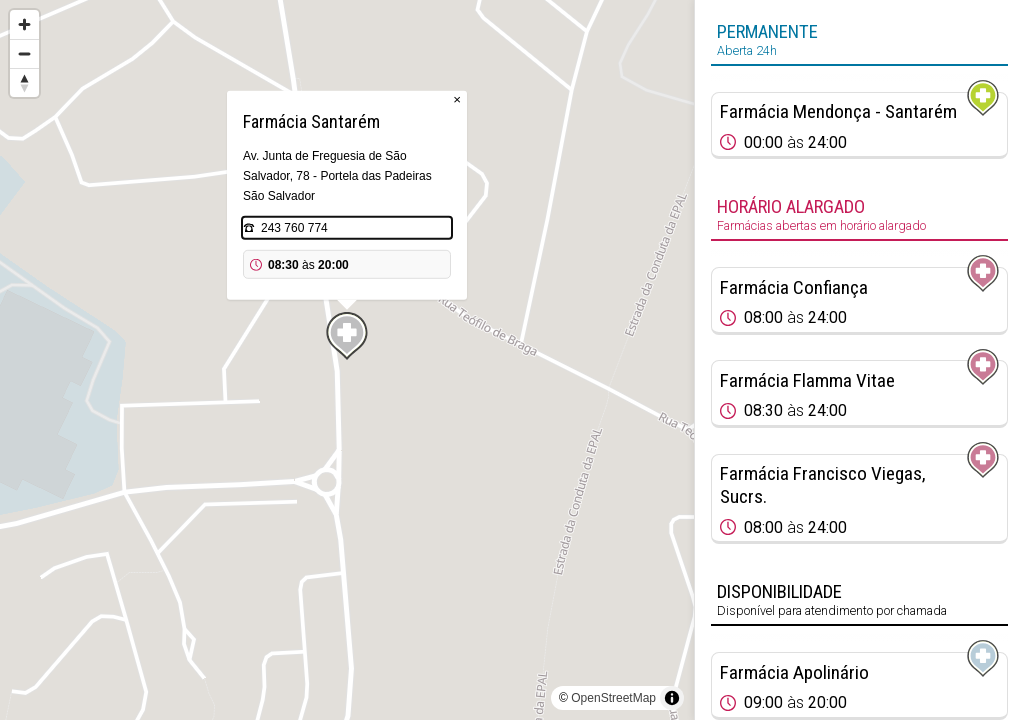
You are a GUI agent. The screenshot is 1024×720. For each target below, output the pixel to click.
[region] (347, 360)
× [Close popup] (457, 99)
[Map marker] (347, 336)
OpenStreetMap (613, 698)
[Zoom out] (24, 53)
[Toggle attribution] (672, 698)
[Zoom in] (24, 24)
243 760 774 (294, 228)
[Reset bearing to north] (24, 82)
